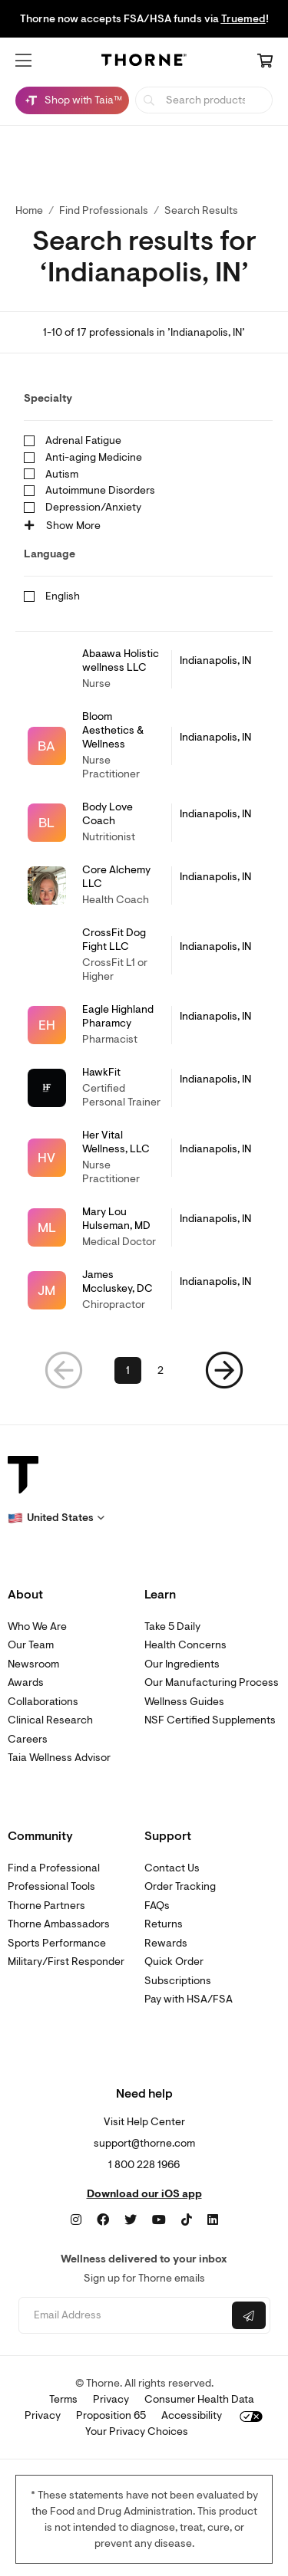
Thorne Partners (46, 1905)
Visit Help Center (144, 2121)
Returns (163, 1923)
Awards (26, 1682)
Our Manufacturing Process (211, 1682)
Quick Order (174, 1961)
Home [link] (29, 210)
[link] (144, 669)
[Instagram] (76, 2220)
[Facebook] (103, 2220)
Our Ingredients (182, 1664)
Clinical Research (50, 1720)
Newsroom (33, 1664)
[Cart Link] (265, 62)
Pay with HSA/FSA (188, 1999)
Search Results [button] (201, 210)
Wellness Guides (184, 1701)
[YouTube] (159, 2220)
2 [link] (160, 1370)
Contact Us (172, 1868)
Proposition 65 (111, 2415)
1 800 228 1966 (144, 2164)
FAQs (157, 1905)
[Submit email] (249, 2315)
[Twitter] (130, 2220)
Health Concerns (185, 1644)
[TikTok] (186, 2220)
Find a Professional (54, 1868)
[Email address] (123, 2315)
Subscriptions (177, 1980)
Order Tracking (180, 1886)
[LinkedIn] (212, 2220)
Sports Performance (57, 1943)
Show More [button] (62, 525)
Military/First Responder (66, 1961)
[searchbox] (204, 100)
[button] (23, 60)
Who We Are (37, 1626)
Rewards (165, 1943)
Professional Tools (51, 1886)
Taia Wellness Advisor (59, 1757)
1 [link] (128, 1370)
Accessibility (191, 2415)
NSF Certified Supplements (210, 1720)
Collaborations (43, 1701)
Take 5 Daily (172, 1626)
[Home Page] (144, 62)
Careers (28, 1739)
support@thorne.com (144, 2143)
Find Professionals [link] (103, 210)
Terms (63, 2399)
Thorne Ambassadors (59, 1923)
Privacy (111, 2399)
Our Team (31, 1644)
